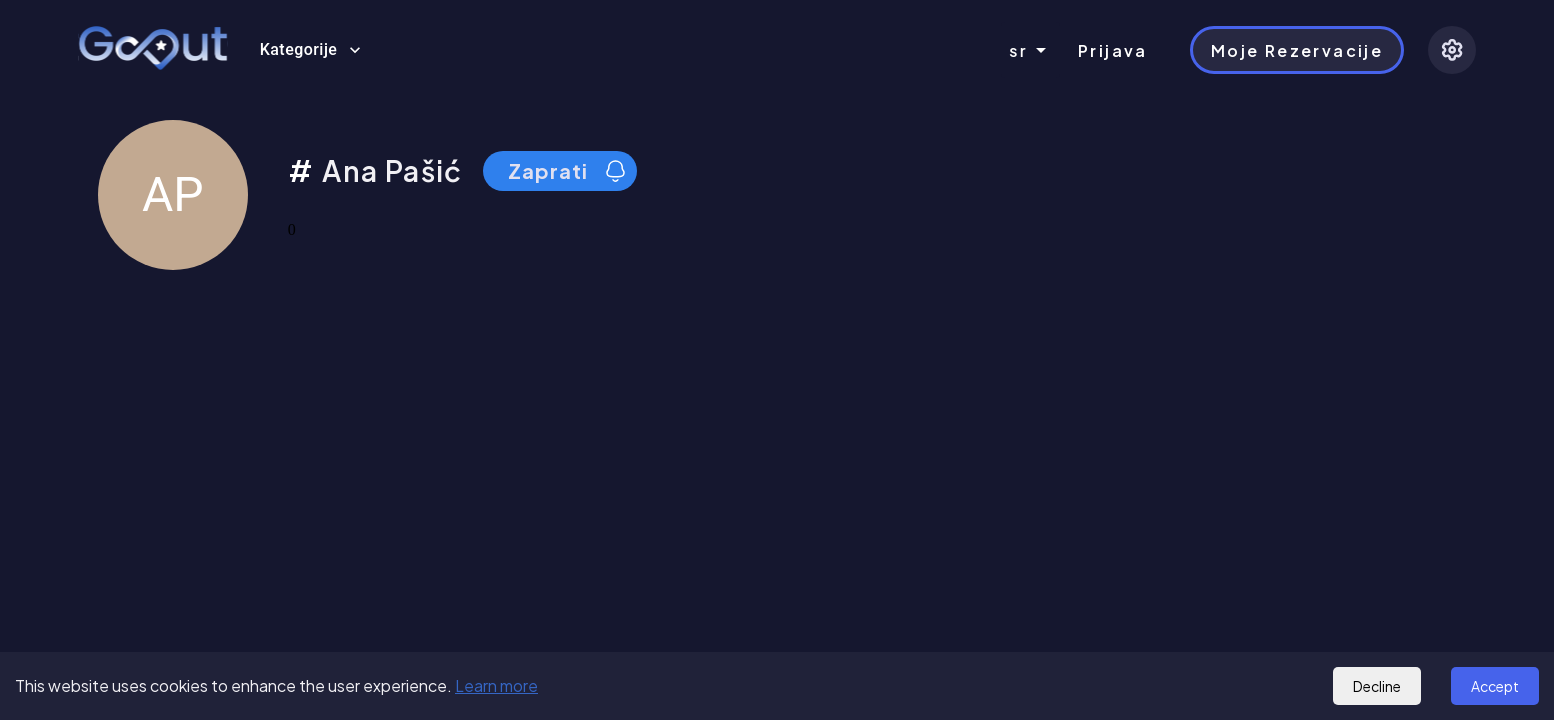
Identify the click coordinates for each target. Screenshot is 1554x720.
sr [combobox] (1018, 50)
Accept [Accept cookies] (1495, 686)
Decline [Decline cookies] (1377, 686)
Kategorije (311, 50)
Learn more (496, 685)
